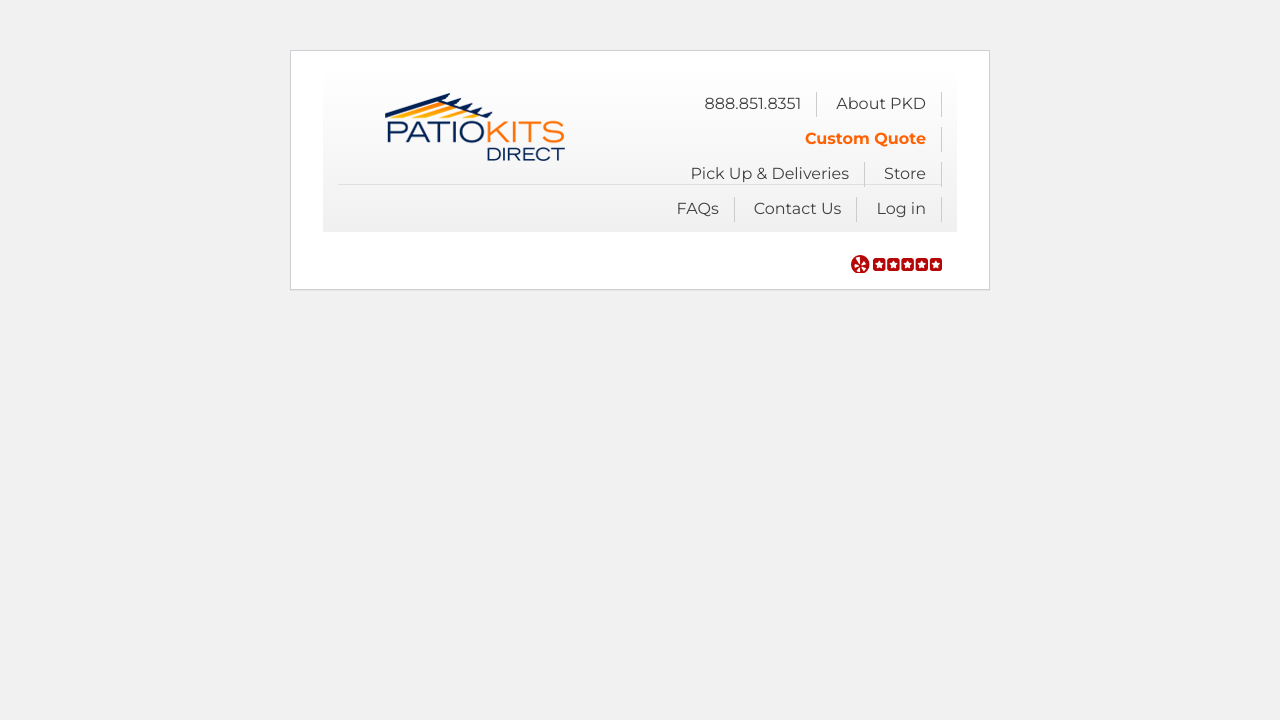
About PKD (881, 104)
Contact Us (798, 209)
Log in (901, 209)
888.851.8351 (752, 104)
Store (905, 174)
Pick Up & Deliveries (769, 174)
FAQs (698, 209)
